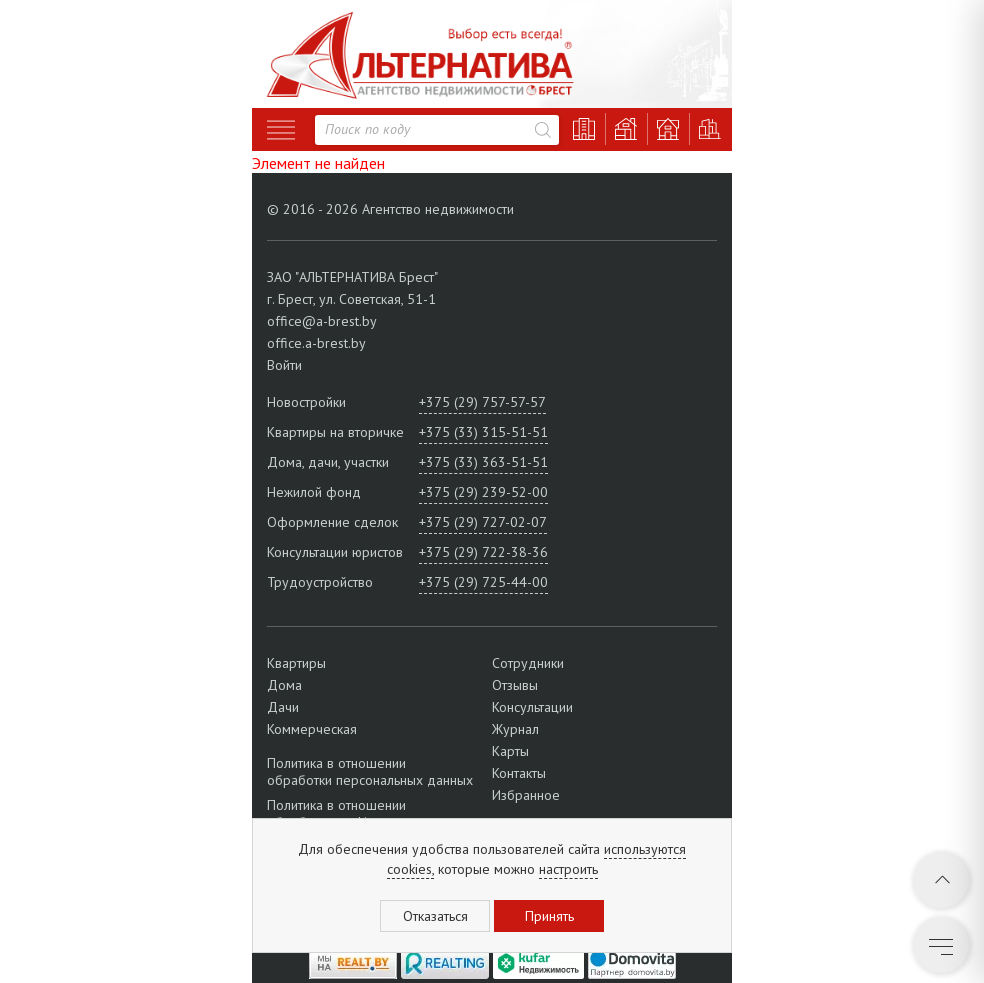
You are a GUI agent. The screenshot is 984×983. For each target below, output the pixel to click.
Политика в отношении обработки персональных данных (370, 772)
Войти (284, 365)
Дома (284, 685)
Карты (510, 751)
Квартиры (296, 663)
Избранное (526, 795)
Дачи (283, 707)
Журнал (515, 729)
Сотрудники (528, 663)
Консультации (532, 707)
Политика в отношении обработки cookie (336, 813)
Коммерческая (312, 729)
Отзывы (515, 685)
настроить (568, 869)
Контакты (519, 773)
